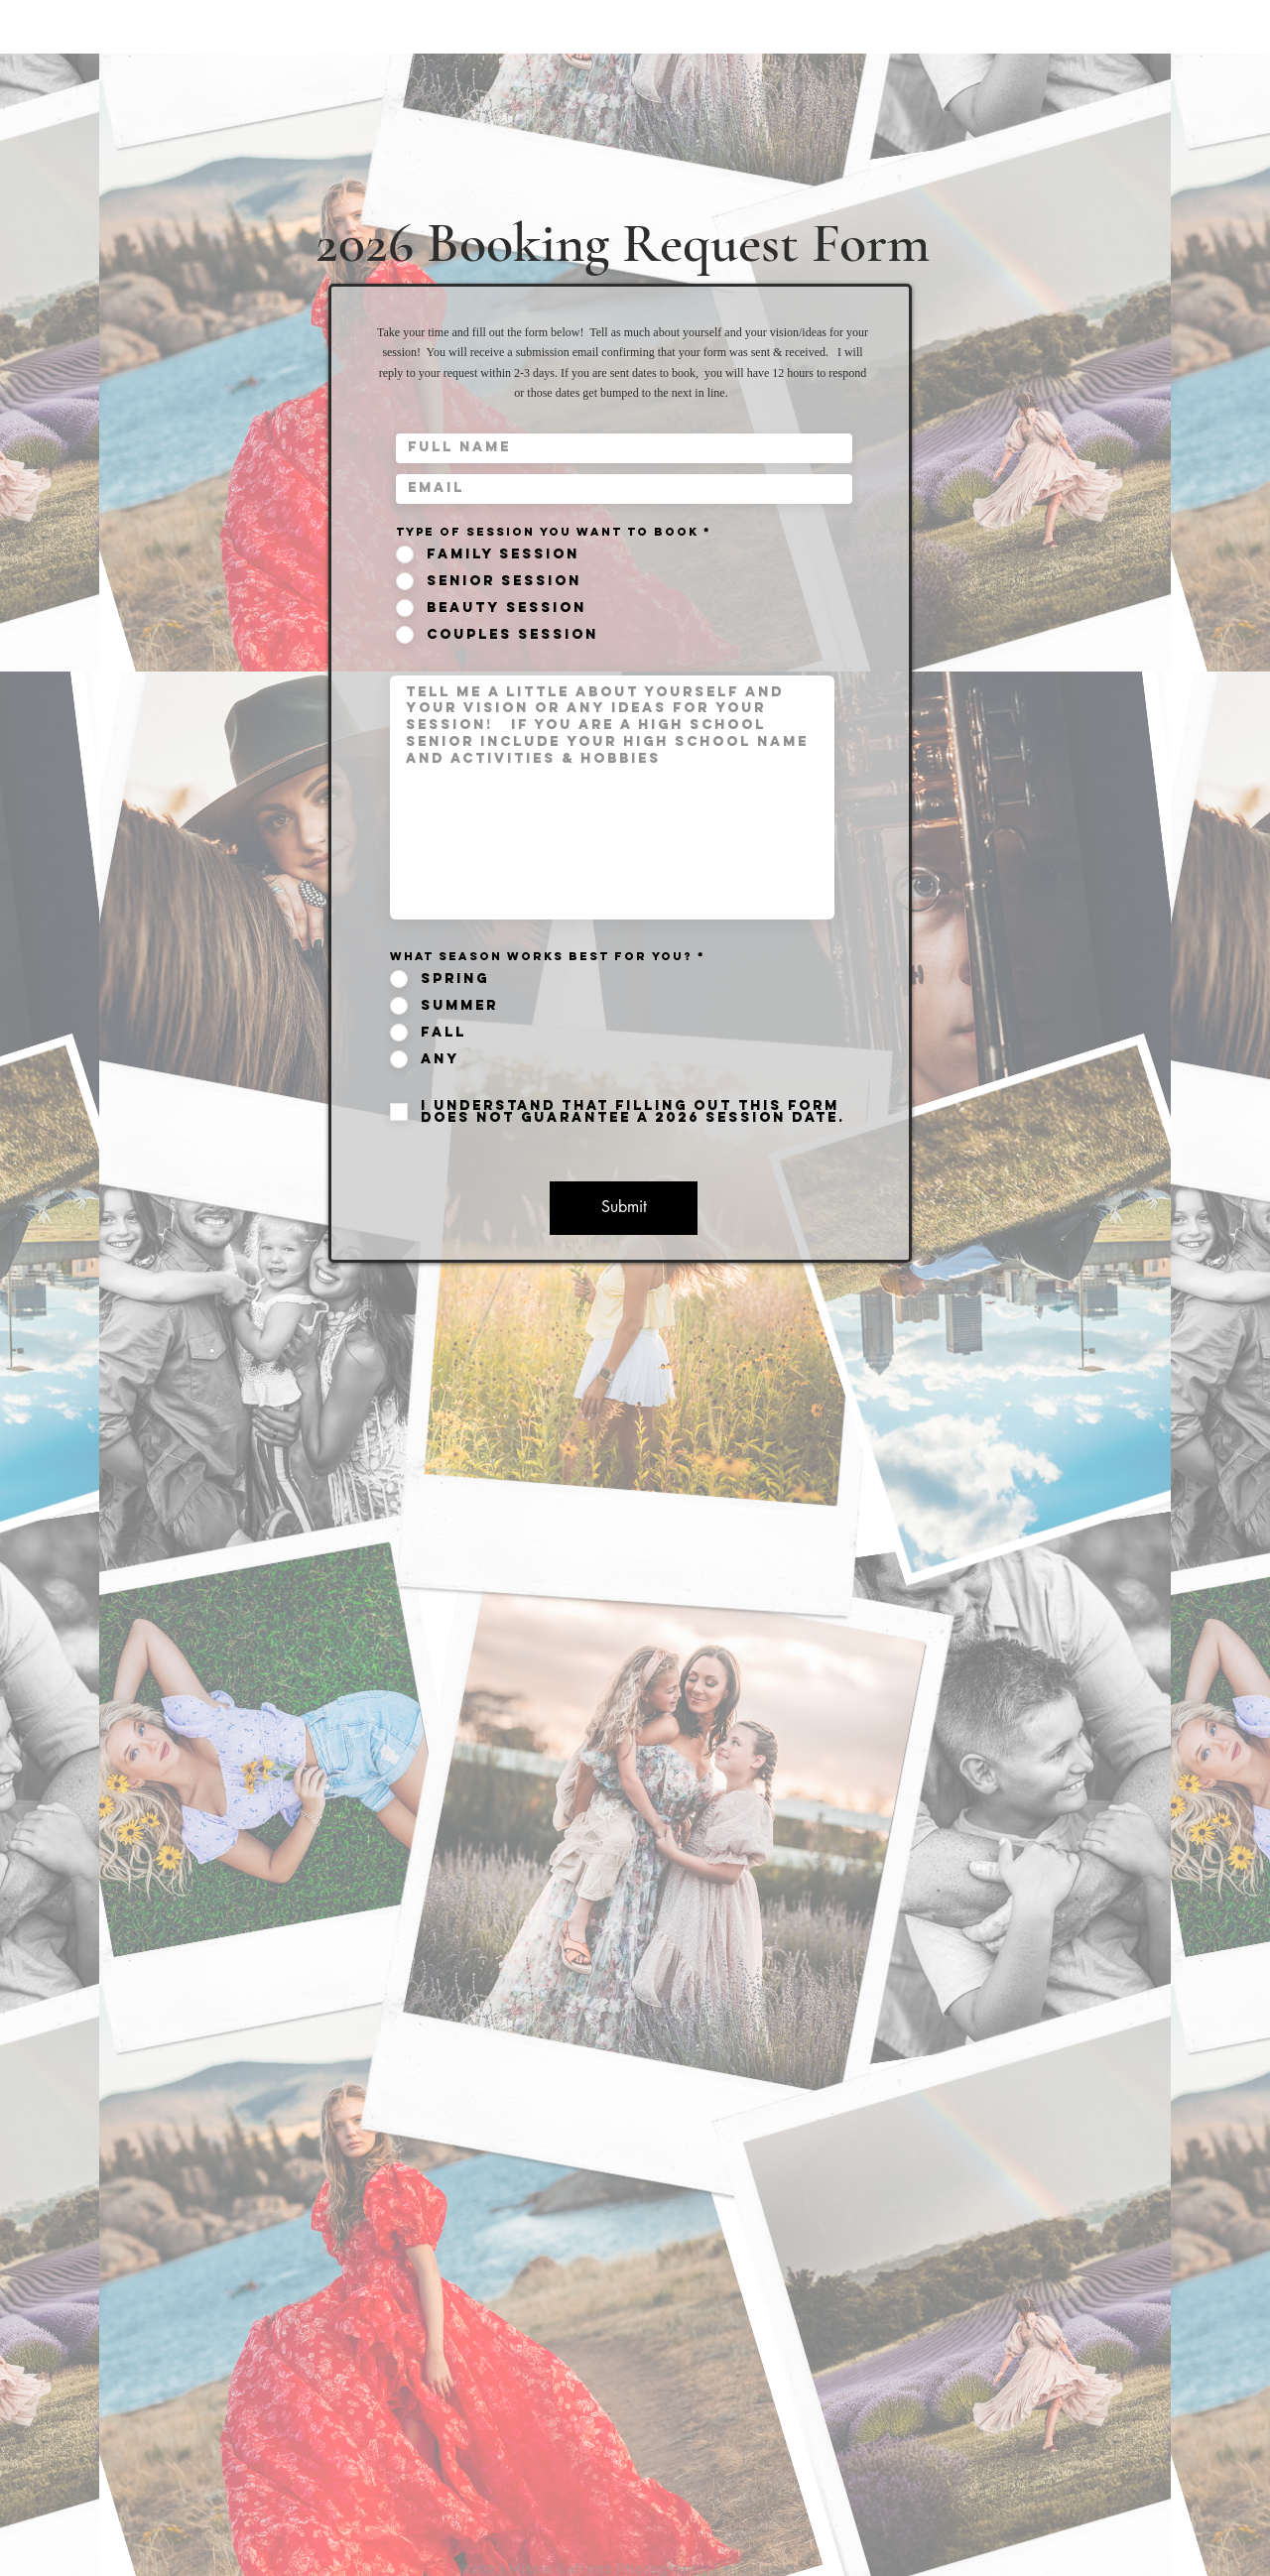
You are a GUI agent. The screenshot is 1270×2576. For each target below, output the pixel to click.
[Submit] (624, 1208)
